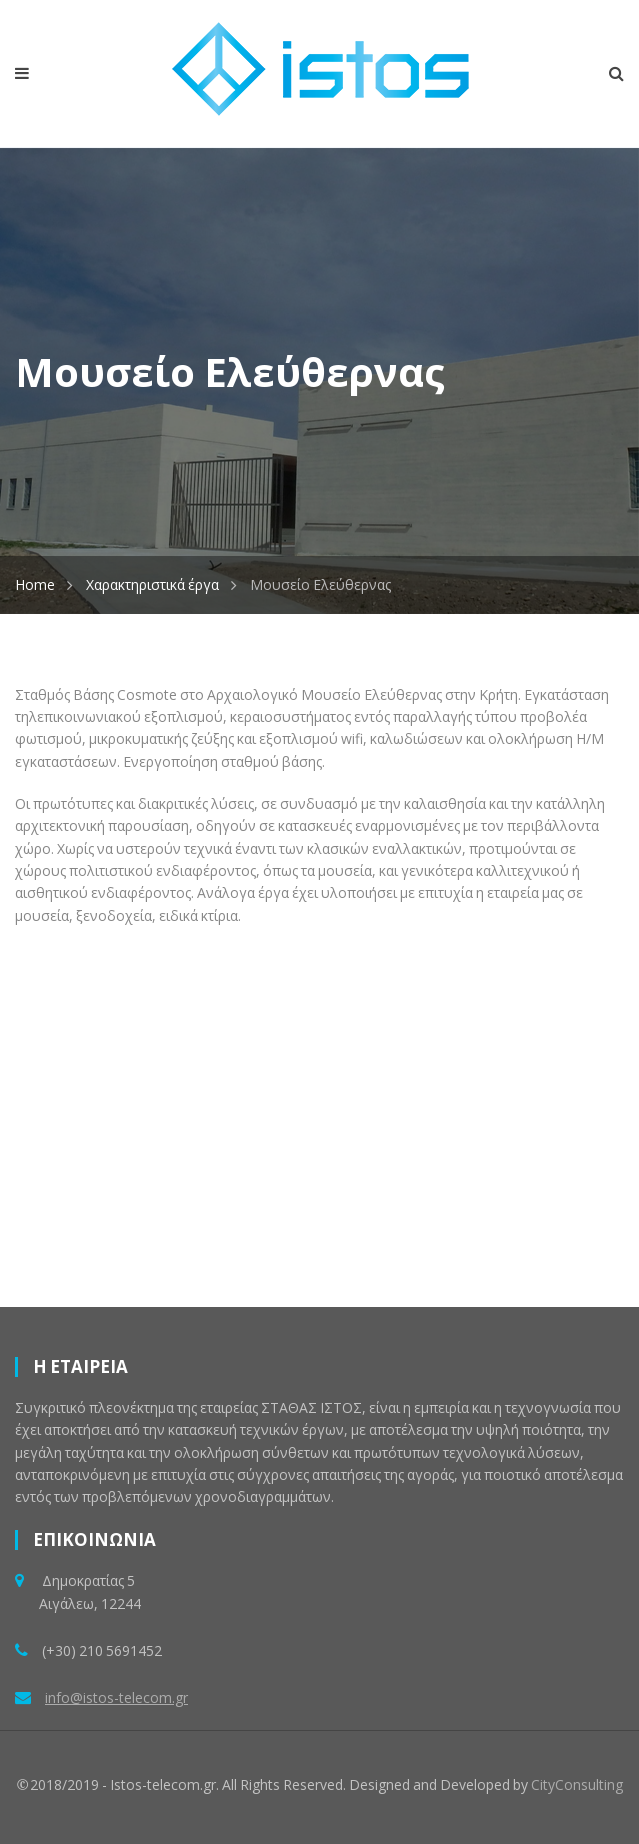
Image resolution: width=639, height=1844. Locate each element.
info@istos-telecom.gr (116, 1697)
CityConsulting (577, 1784)
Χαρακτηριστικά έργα (152, 584)
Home (35, 584)
